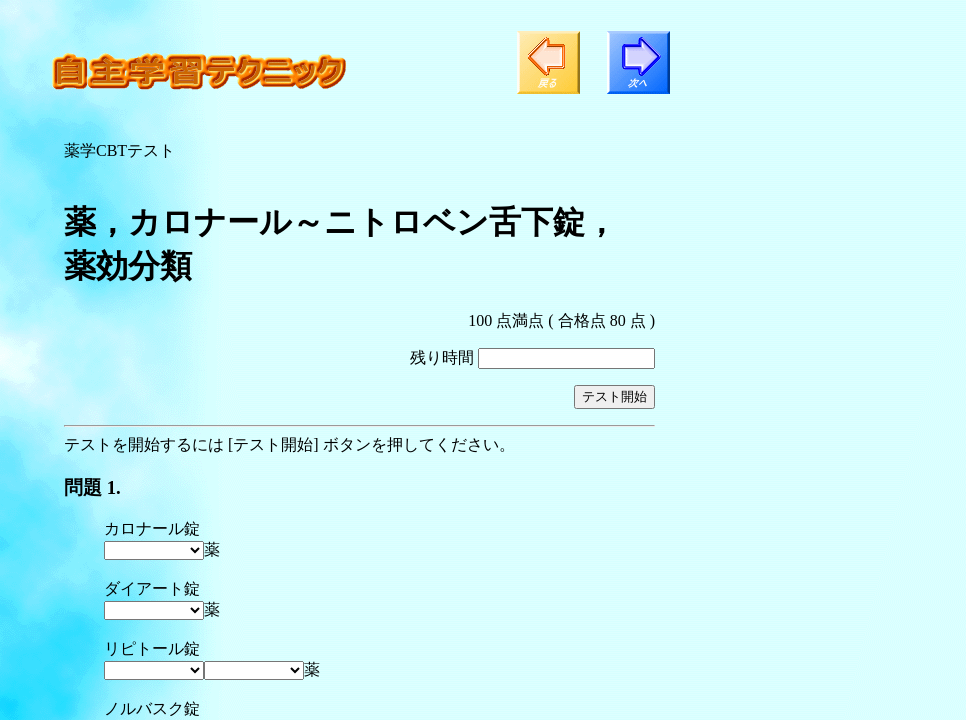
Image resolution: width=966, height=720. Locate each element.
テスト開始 (614, 396)
